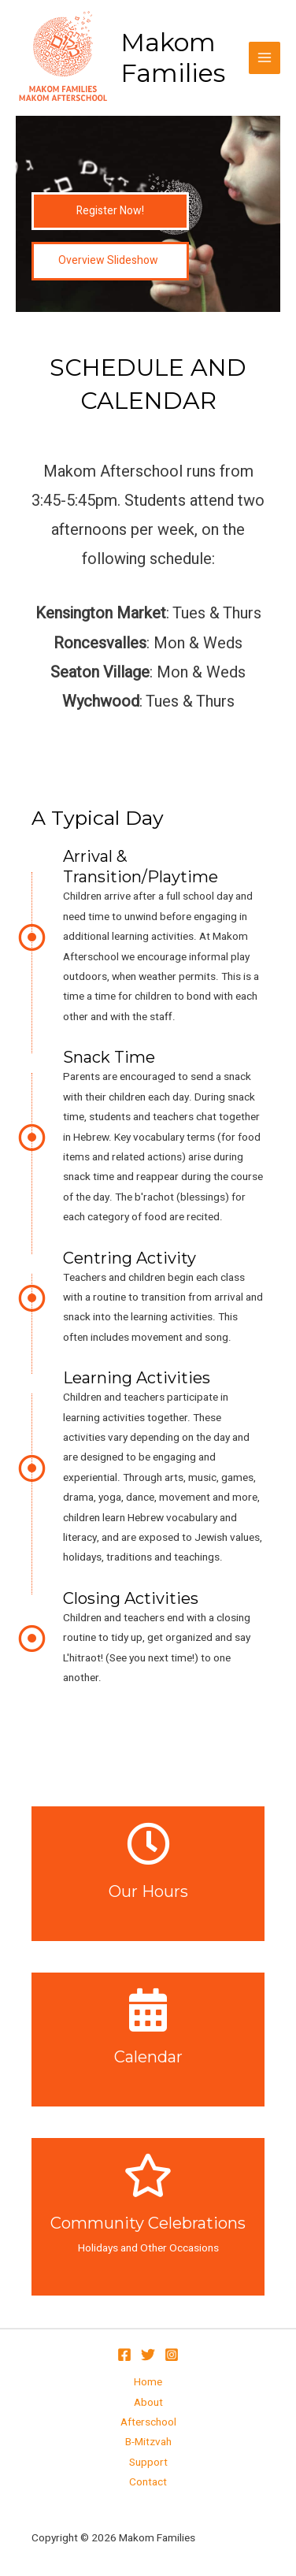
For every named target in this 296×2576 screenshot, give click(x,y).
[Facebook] (124, 2355)
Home (148, 2382)
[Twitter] (148, 2355)
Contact (148, 2482)
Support (148, 2462)
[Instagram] (172, 2355)
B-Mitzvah (148, 2442)
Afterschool (148, 2422)
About (148, 2403)
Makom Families (172, 57)
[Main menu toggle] (265, 58)
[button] (110, 211)
